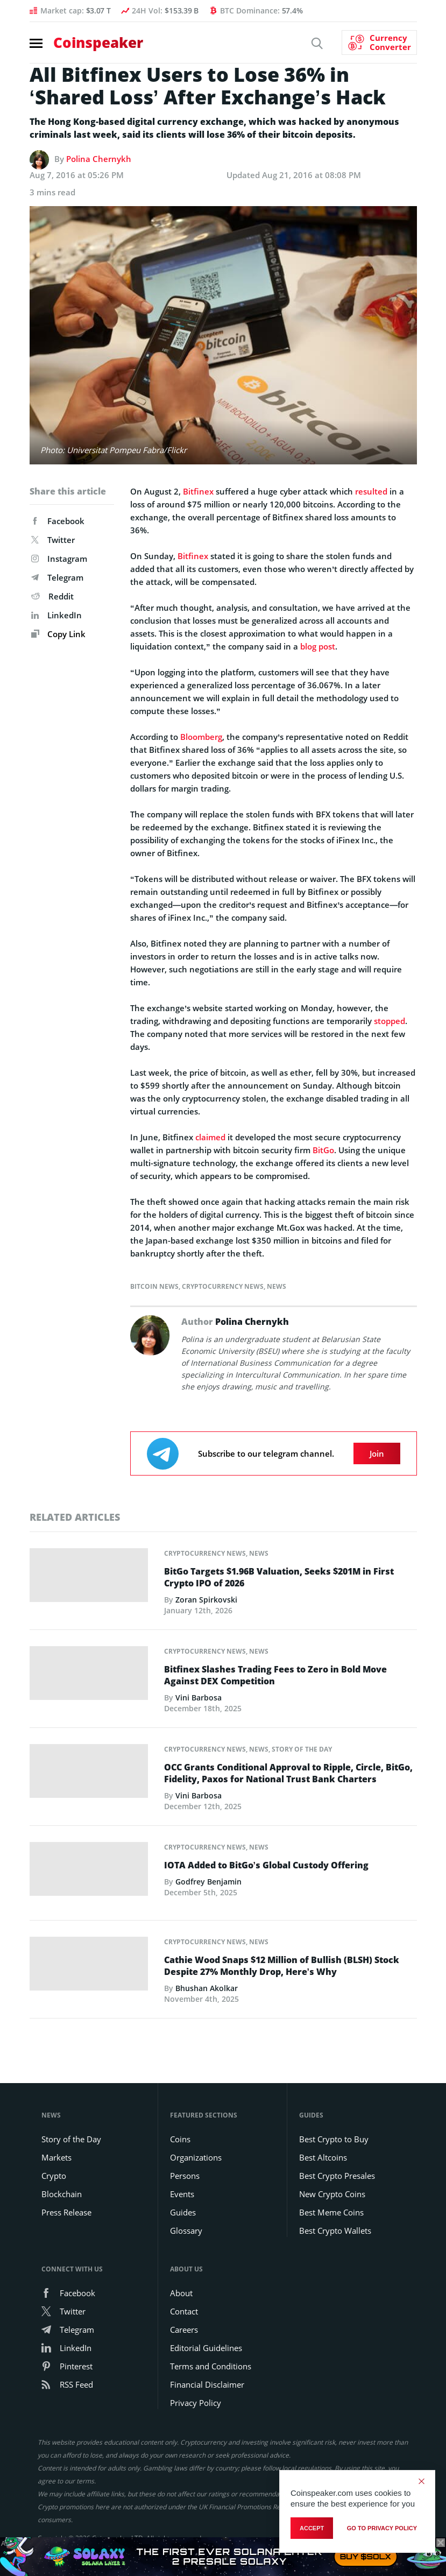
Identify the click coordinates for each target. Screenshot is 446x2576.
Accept (312, 2528)
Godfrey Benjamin (208, 1881)
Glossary (186, 2229)
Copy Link (58, 634)
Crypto (53, 2174)
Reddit (52, 596)
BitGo (323, 1150)
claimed (210, 1137)
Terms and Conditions (210, 2365)
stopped (389, 1020)
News (276, 1286)
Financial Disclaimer (207, 2383)
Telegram (57, 577)
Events (182, 2192)
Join (377, 1453)
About (181, 2291)
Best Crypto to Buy (334, 2138)
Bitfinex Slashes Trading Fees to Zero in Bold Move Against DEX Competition (275, 1675)
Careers (184, 2328)
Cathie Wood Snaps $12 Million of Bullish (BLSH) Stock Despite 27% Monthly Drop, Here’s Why (281, 1965)
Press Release (66, 2211)
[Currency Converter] (379, 42)
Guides (183, 2211)
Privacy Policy (195, 2401)
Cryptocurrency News (223, 1286)
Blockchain (61, 2192)
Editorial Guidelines (206, 2346)
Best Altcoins (323, 2156)
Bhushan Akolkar (206, 1987)
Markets (56, 2156)
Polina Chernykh (98, 158)
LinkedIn (56, 615)
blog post (317, 646)
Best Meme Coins (331, 2211)
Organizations (196, 2156)
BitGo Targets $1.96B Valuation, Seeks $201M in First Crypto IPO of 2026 (279, 1577)
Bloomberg (201, 736)
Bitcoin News (154, 1286)
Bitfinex (198, 491)
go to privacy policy (382, 2528)
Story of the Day (302, 1749)
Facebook (57, 521)
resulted (371, 491)
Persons (185, 2174)
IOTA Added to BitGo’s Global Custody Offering (266, 1865)
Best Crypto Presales (337, 2174)
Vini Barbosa (198, 1697)
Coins (180, 2138)
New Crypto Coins (332, 2192)
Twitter (53, 539)
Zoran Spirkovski (206, 1599)
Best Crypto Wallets (335, 2229)
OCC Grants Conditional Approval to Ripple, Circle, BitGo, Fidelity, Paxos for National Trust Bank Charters (288, 1773)
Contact (184, 2310)
